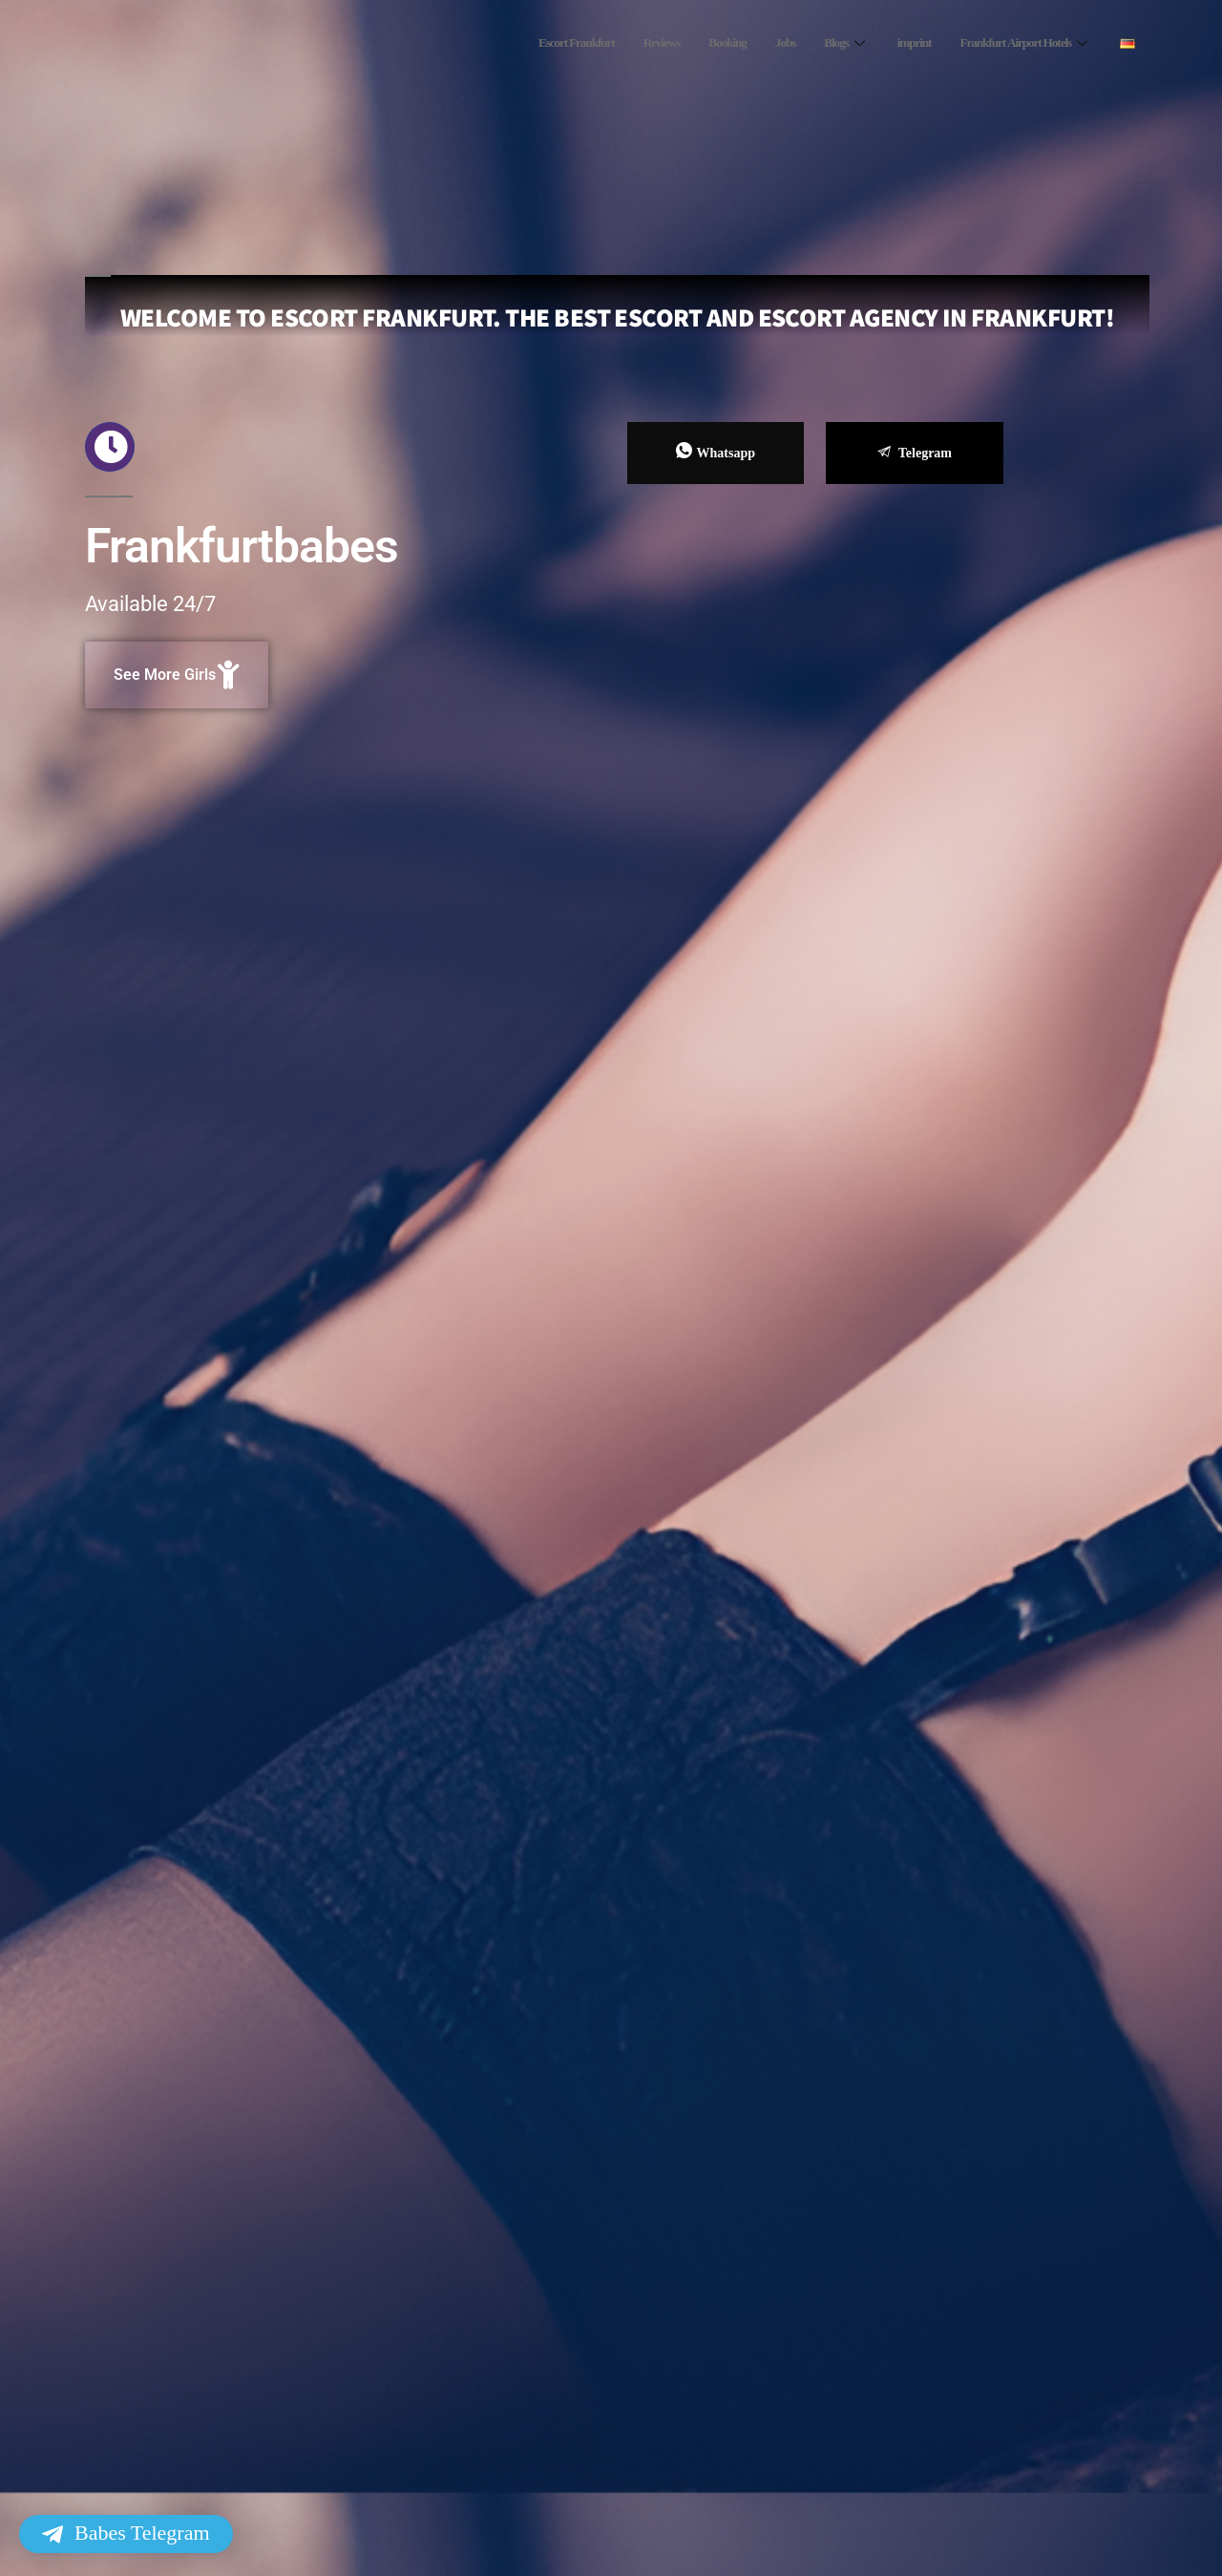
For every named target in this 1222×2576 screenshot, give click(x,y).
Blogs (820, 43)
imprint (892, 43)
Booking (693, 43)
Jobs (756, 43)
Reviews (621, 43)
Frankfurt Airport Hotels (1016, 43)
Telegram (914, 453)
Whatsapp (715, 451)
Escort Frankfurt (526, 43)
